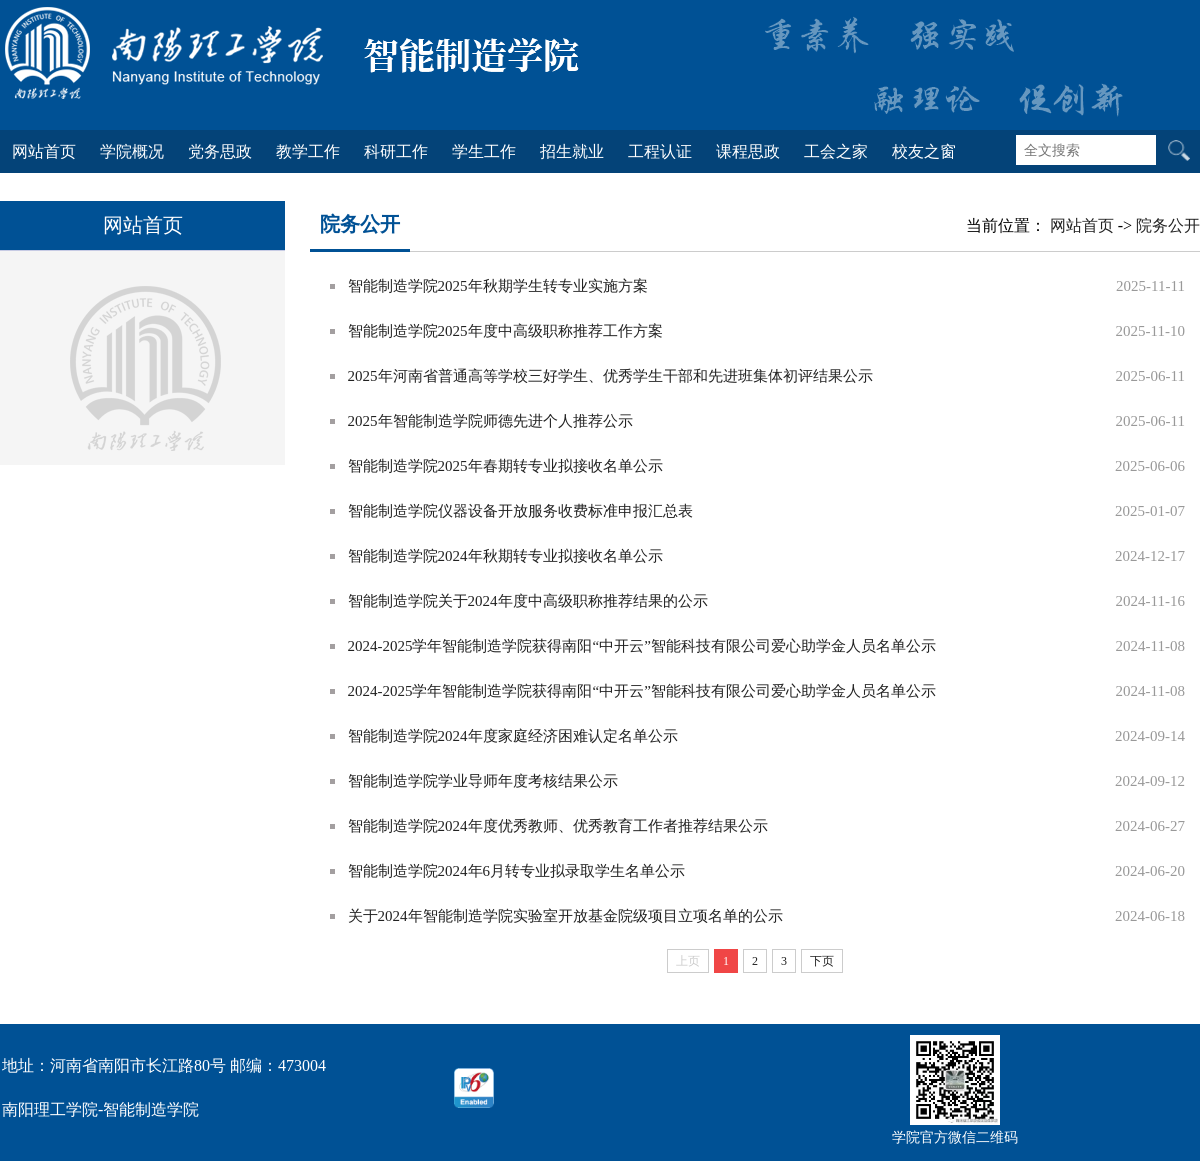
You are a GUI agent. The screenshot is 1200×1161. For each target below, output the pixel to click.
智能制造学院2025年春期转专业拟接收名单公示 (505, 466)
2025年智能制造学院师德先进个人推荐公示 (490, 421)
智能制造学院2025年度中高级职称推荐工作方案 (505, 331)
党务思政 (220, 151)
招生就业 (572, 151)
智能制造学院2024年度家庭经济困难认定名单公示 (513, 736)
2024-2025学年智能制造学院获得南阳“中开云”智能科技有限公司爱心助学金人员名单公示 (642, 646)
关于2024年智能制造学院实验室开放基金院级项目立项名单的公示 (565, 916)
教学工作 (308, 151)
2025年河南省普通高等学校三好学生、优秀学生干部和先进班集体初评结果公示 (610, 376)
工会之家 (836, 151)
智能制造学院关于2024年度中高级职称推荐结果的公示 (528, 601)
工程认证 (660, 151)
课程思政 (748, 151)
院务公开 (1168, 225)
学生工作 (484, 151)
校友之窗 (924, 151)
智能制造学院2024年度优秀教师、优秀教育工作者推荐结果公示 (558, 826)
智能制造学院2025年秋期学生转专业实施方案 (498, 286)
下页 (822, 961)
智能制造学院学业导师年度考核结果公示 (483, 781)
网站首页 (44, 151)
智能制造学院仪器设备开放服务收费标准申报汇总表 (520, 511)
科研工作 (396, 151)
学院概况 (132, 151)
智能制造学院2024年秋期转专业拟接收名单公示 (505, 556)
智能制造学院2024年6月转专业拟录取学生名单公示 (517, 871)
